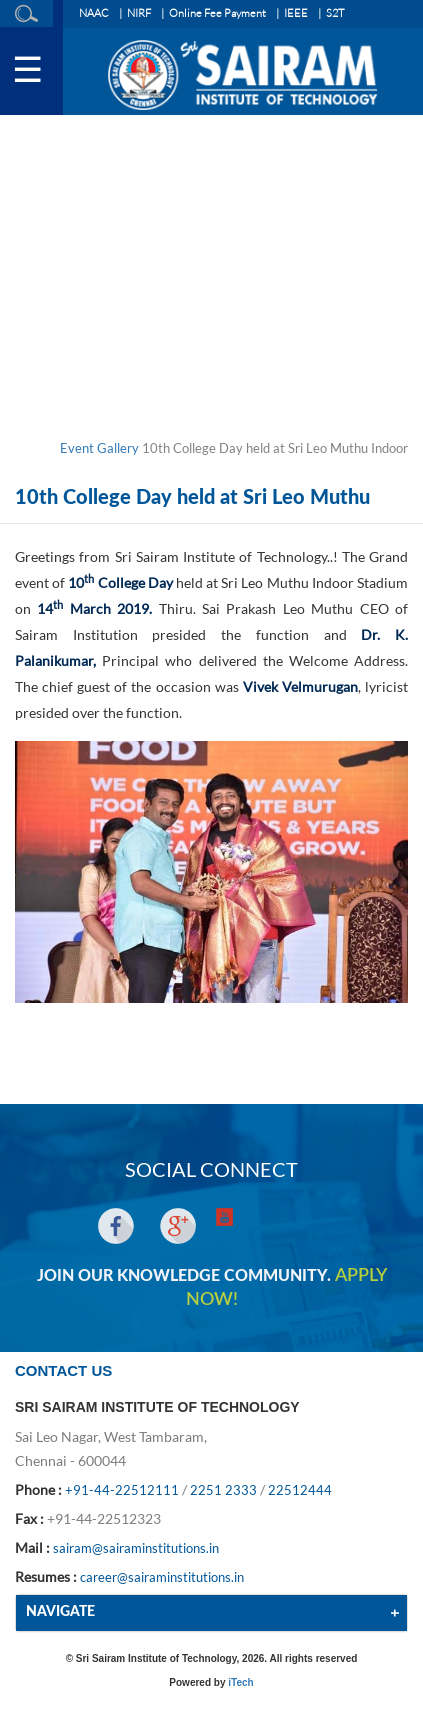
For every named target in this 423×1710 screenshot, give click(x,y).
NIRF (139, 13)
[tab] (211, 1612)
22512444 (300, 1490)
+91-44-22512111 (122, 1490)
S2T (335, 13)
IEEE (296, 13)
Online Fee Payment (217, 13)
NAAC (94, 13)
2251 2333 (223, 1490)
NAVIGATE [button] (60, 1612)
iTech (240, 1682)
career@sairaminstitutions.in (162, 1577)
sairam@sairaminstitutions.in (136, 1548)
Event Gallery (99, 448)
